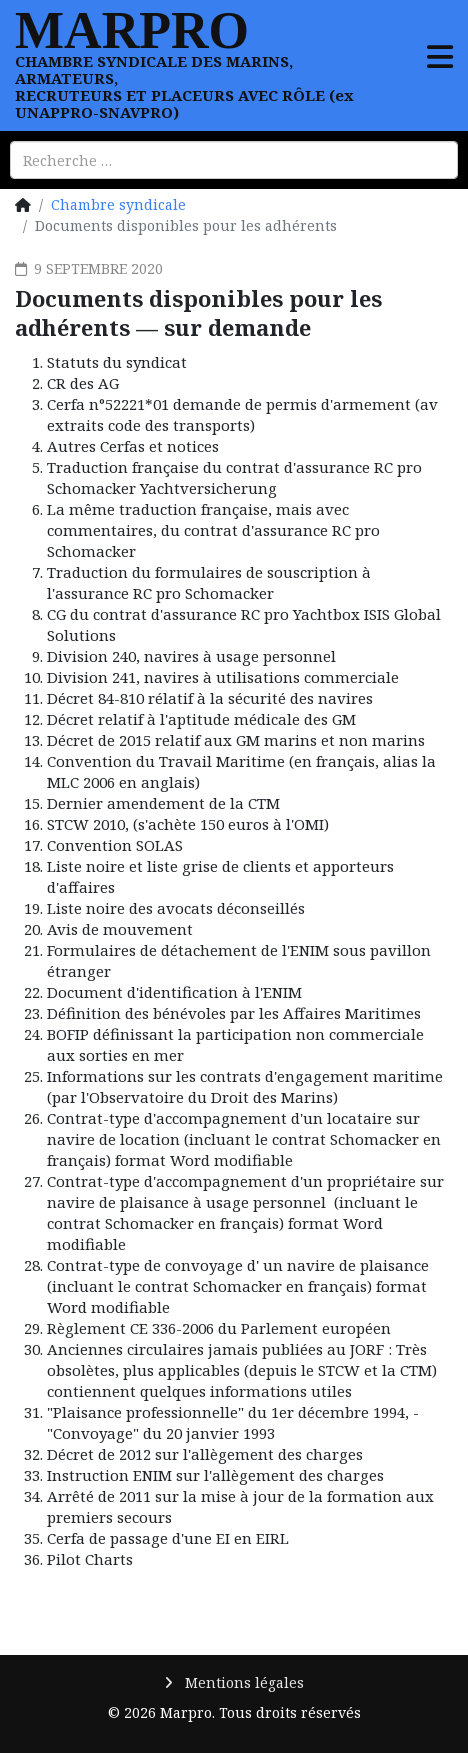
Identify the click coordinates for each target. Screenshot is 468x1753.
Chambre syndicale (118, 204)
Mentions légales (242, 1682)
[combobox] (234, 160)
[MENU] (440, 46)
